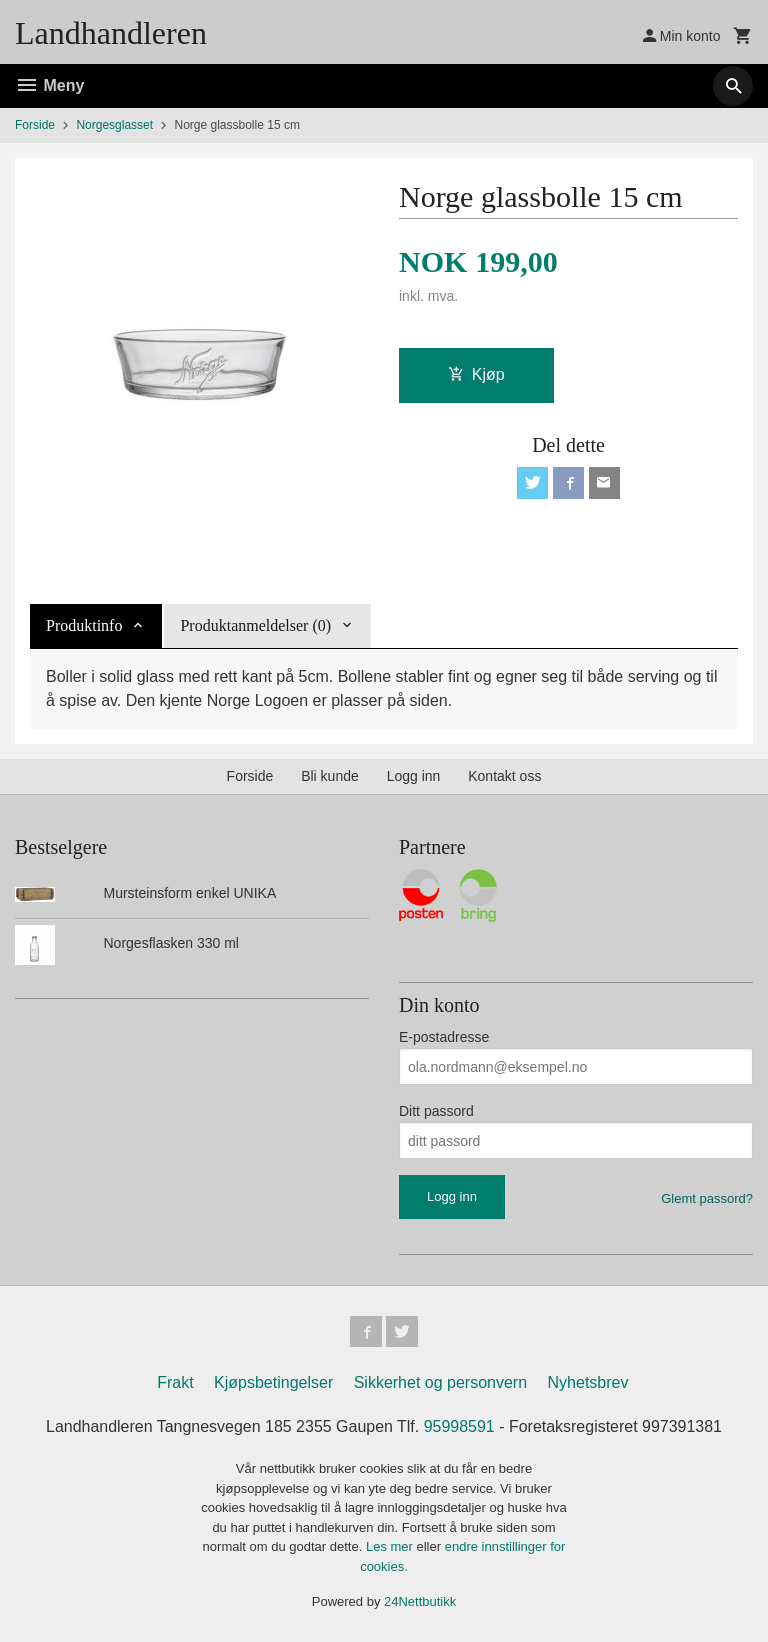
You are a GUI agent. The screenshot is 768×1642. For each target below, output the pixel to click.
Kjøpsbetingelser (273, 1383)
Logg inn (414, 776)
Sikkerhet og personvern (440, 1383)
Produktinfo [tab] (84, 625)
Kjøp (476, 374)
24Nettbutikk (420, 1602)
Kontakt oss (504, 776)
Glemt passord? (707, 1198)
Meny (49, 85)
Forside (35, 125)
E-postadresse (444, 1037)
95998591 (459, 1427)
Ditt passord (436, 1111)
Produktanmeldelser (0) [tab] (255, 625)
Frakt (175, 1383)
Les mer (391, 1547)
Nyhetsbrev (588, 1383)
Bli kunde (330, 776)
